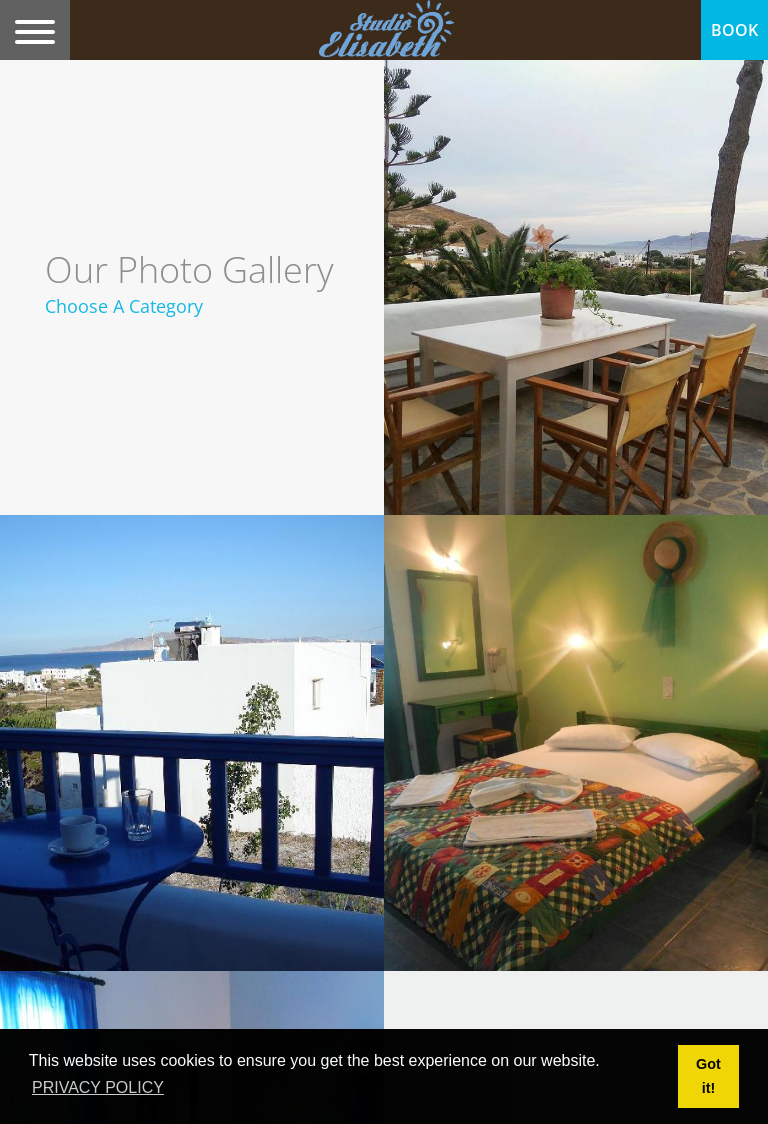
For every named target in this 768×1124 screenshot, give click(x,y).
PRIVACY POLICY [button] (98, 1087)
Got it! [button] (708, 1076)
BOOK (734, 30)
